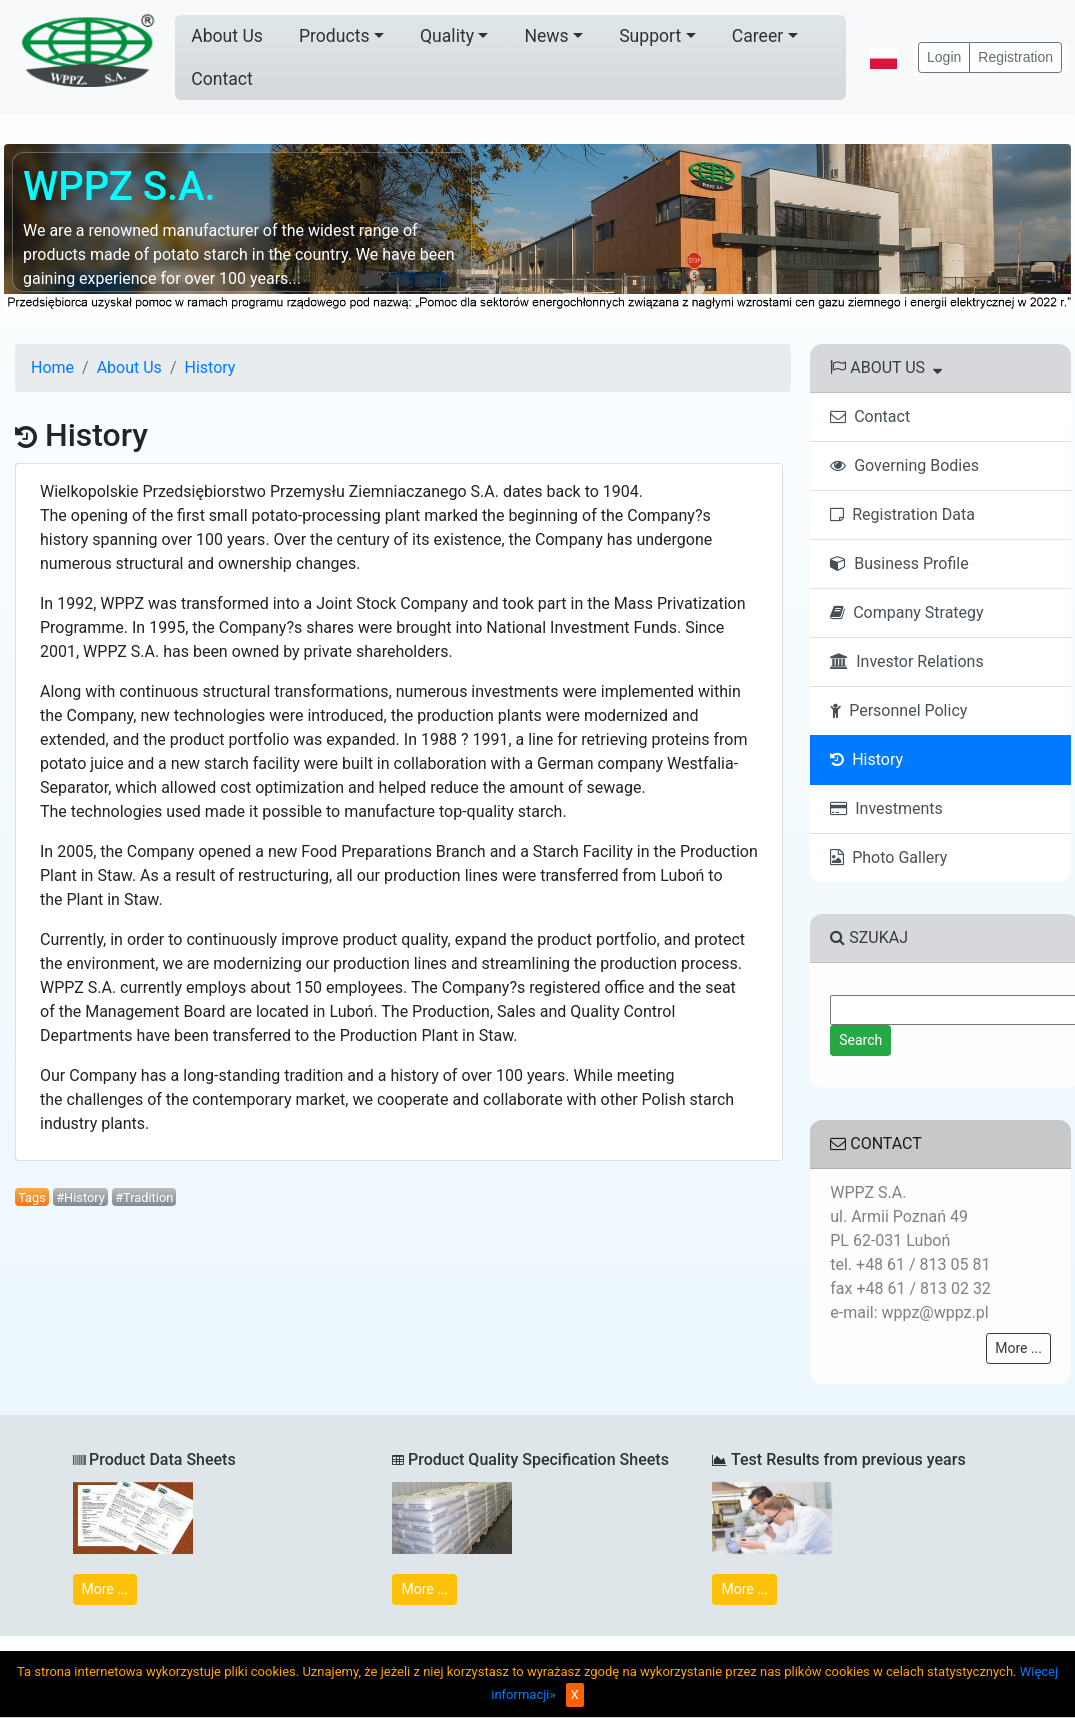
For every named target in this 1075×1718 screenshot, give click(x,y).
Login (944, 57)
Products (334, 36)
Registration (1015, 57)
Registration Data (902, 514)
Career (757, 36)
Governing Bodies (904, 465)
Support (650, 36)
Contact (222, 79)
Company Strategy (906, 612)
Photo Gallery (888, 857)
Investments (886, 808)
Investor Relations (906, 661)
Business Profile (899, 563)
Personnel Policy (898, 710)
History (209, 367)
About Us (227, 36)
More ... (1018, 1348)
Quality (447, 36)
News (546, 36)
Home (52, 367)
